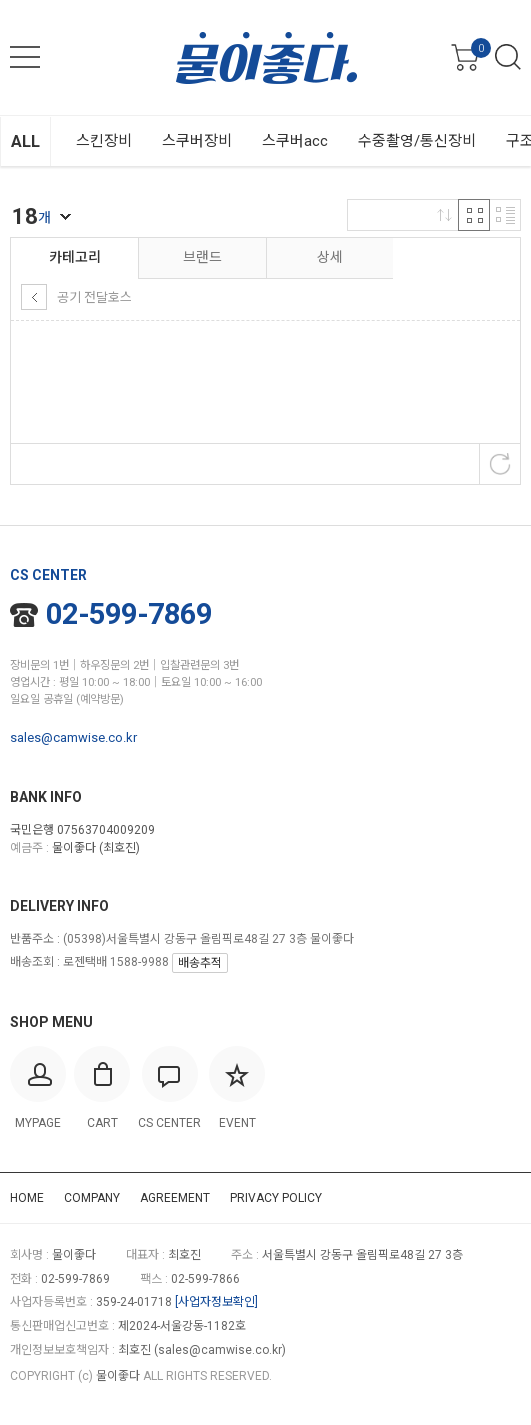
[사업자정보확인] (216, 1302)
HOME (27, 1198)
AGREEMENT (175, 1198)
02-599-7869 (111, 614)
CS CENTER (48, 575)
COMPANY (92, 1198)
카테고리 (75, 257)
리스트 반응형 (505, 215)
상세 (330, 257)
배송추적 (200, 963)
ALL (25, 141)
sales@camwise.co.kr (73, 737)
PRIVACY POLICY (276, 1198)
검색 (508, 57)
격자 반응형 (474, 215)
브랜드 (202, 257)
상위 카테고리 (34, 297)
